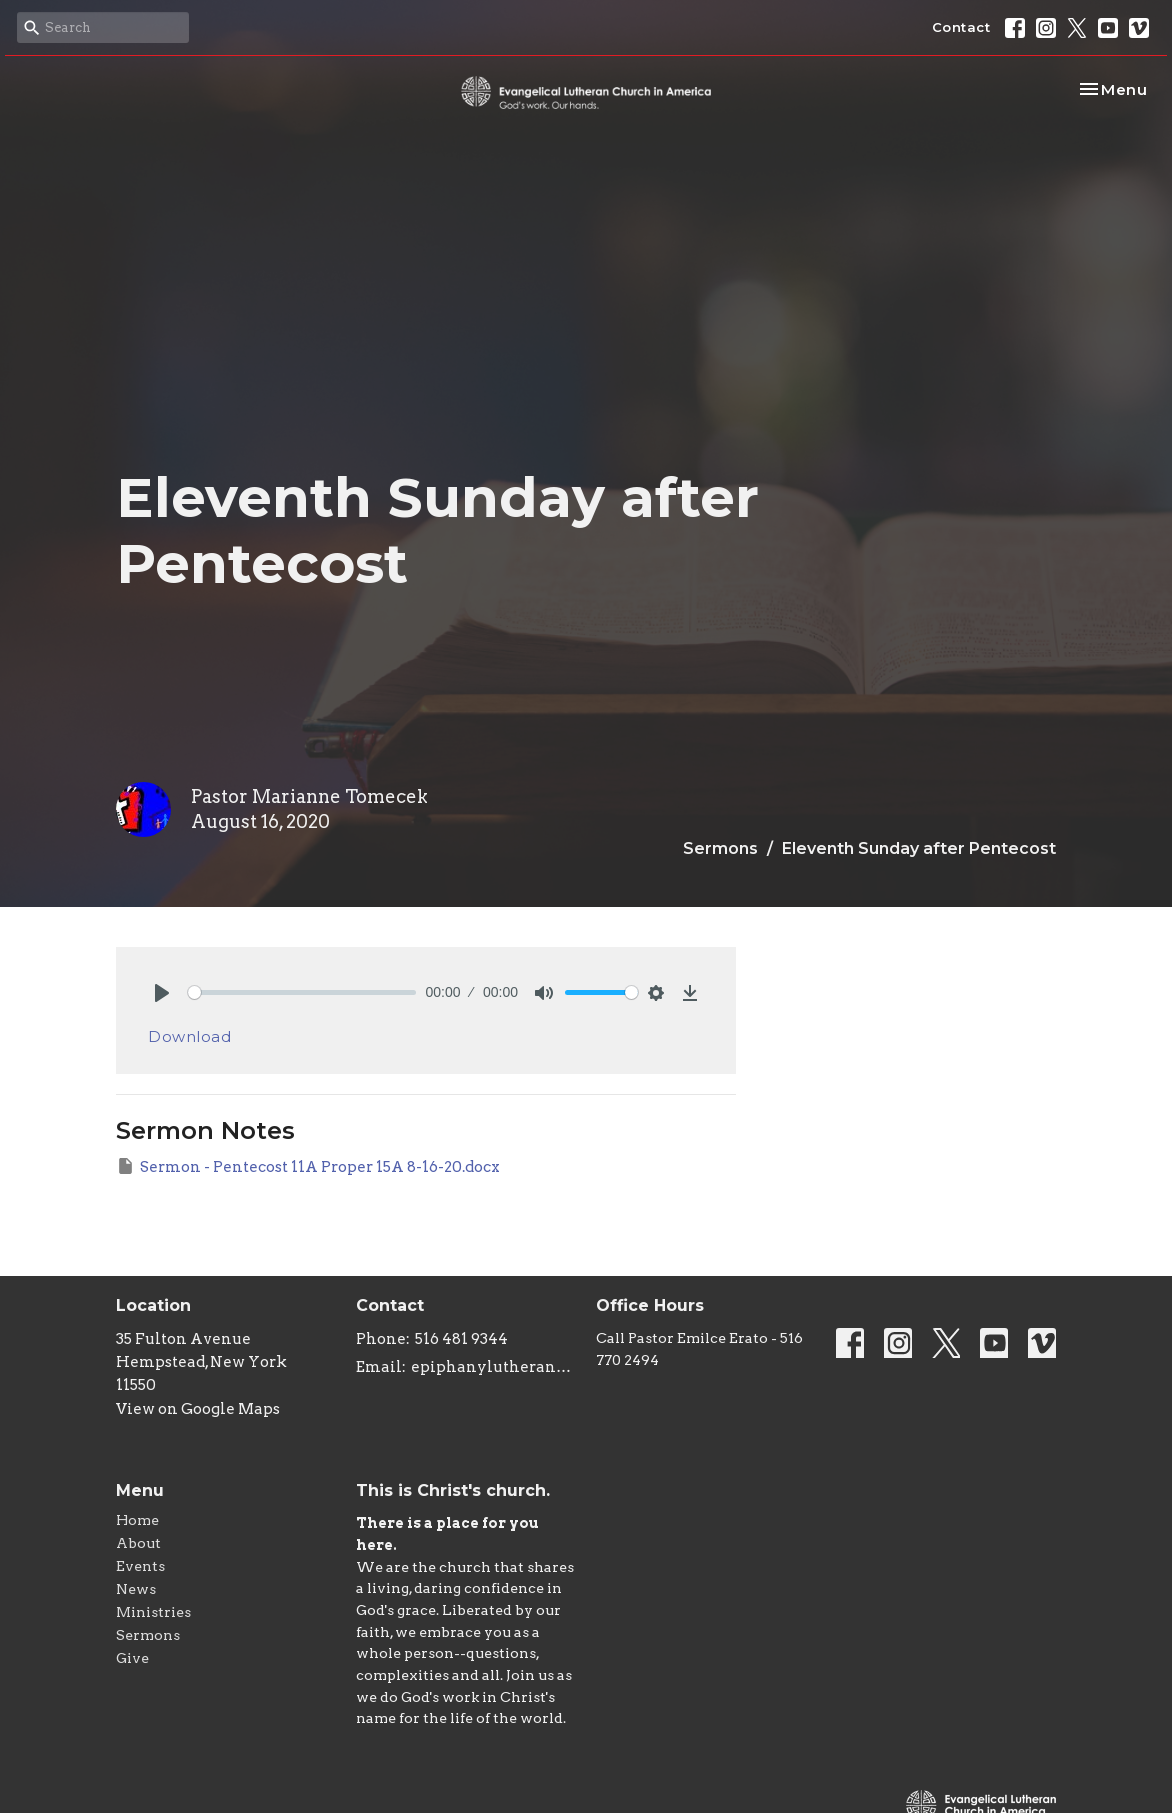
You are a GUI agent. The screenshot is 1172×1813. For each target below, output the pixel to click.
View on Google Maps (198, 1409)
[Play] (162, 993)
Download (189, 1036)
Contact (961, 27)
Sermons (720, 848)
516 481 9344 (461, 1339)
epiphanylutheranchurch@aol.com (493, 1367)
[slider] (302, 992)
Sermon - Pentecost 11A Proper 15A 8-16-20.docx (308, 1166)
